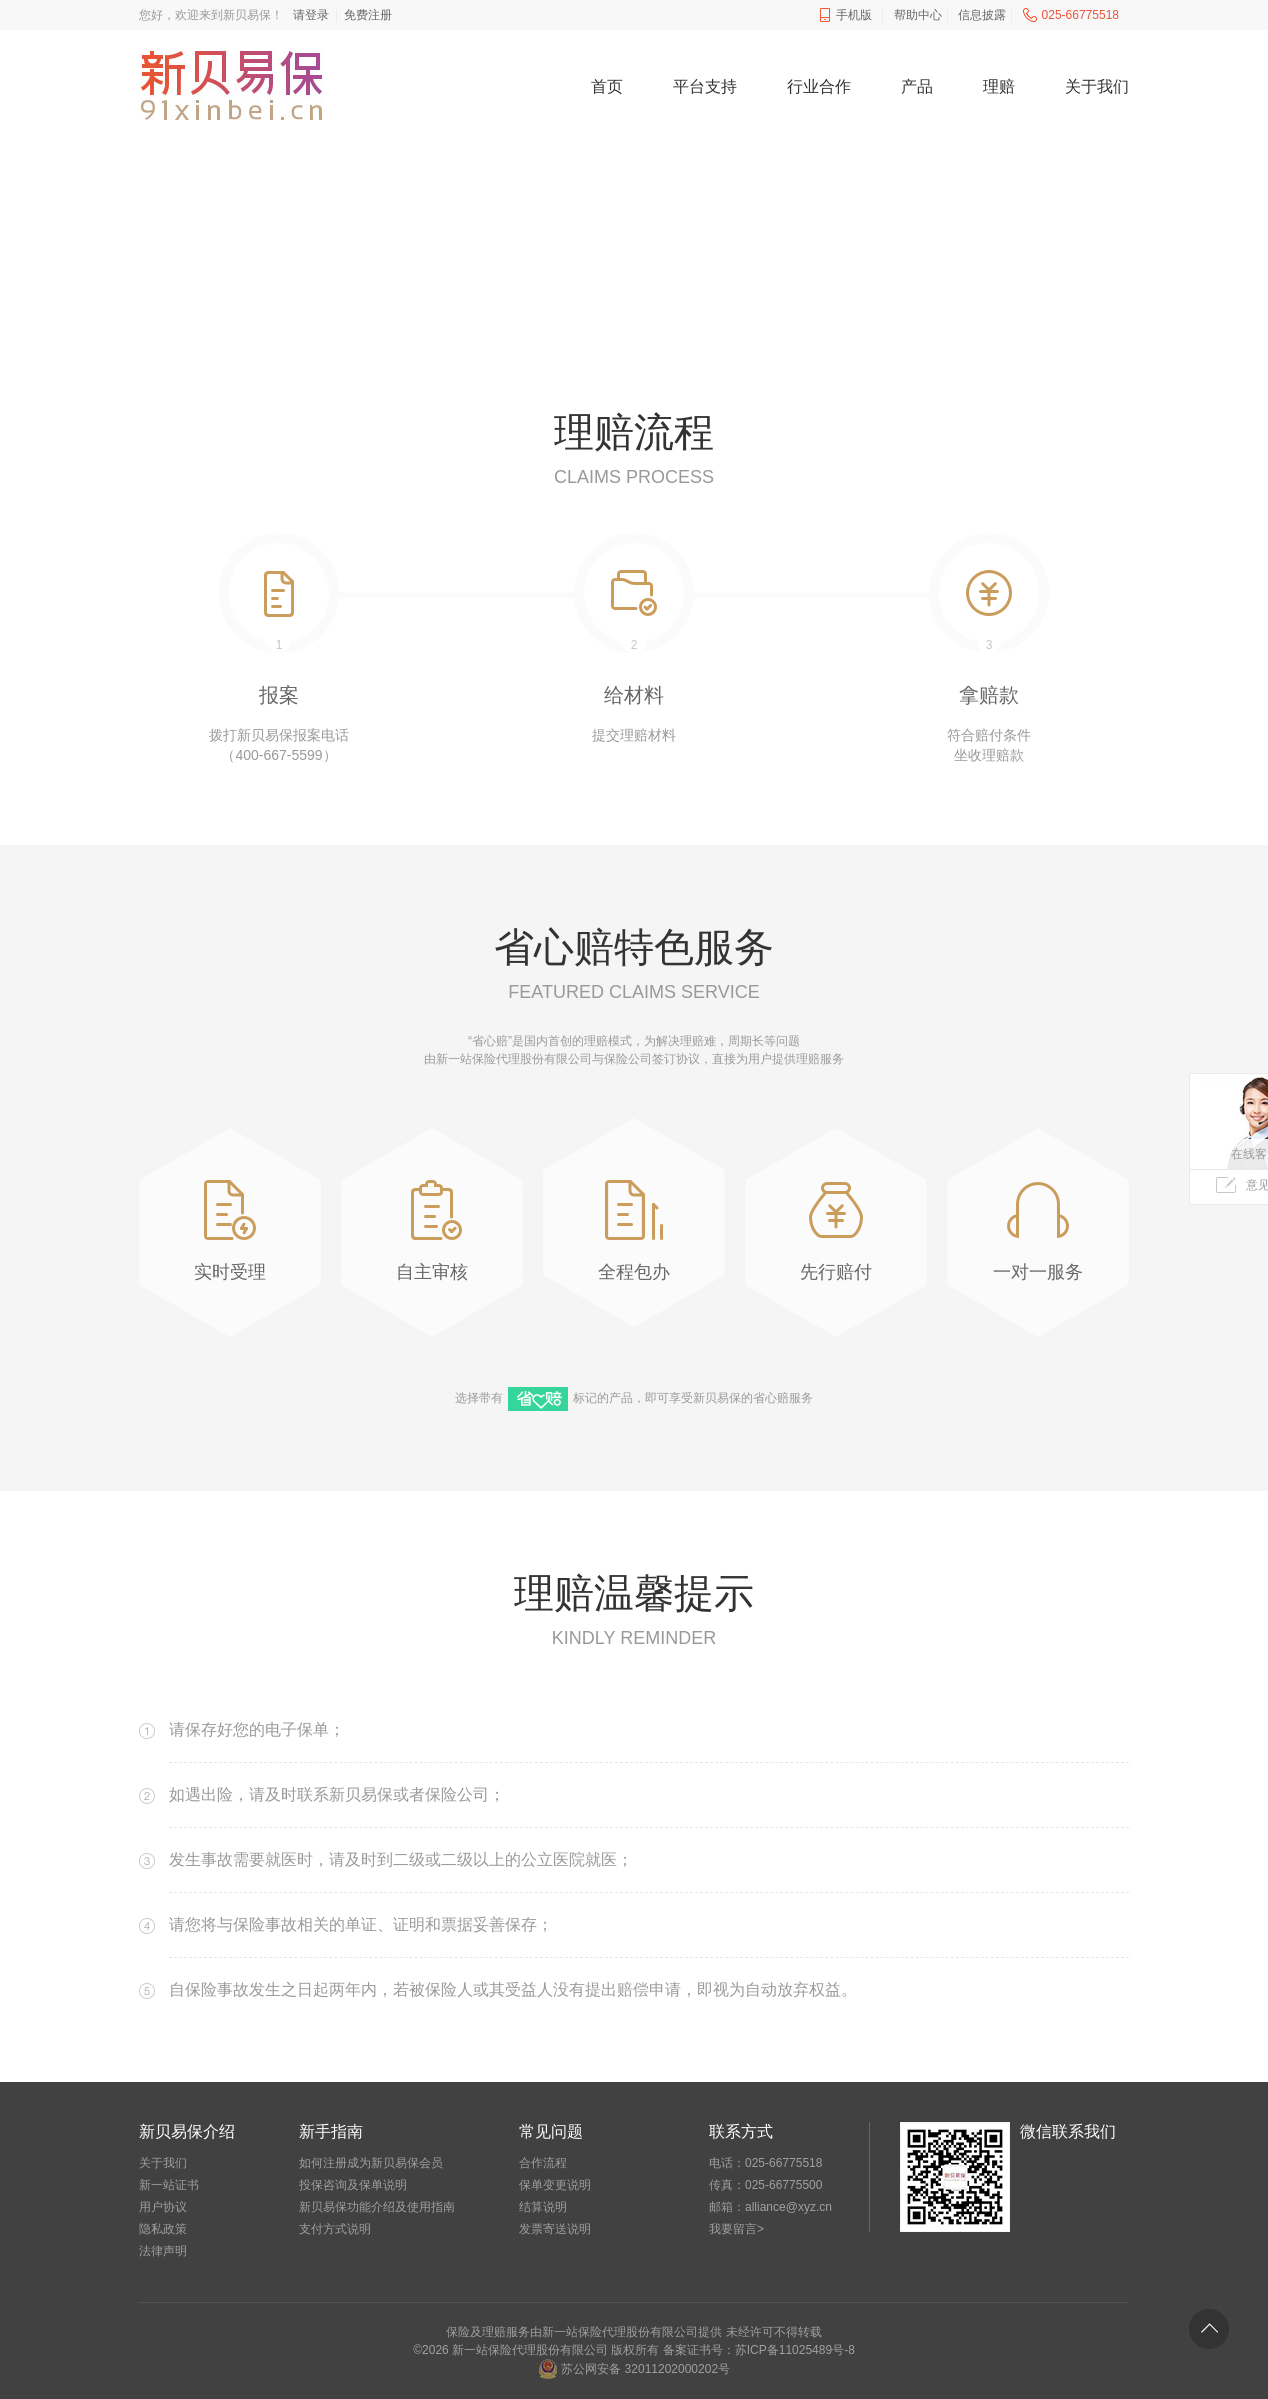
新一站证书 (169, 2185)
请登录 (311, 15)
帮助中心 (918, 15)
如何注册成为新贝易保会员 (371, 2163)
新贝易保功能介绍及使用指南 (377, 2207)
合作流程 (543, 2163)
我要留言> (736, 2229)
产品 (917, 86)
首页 (607, 86)
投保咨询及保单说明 (353, 2185)
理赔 (999, 86)
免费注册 (368, 15)
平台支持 (705, 86)
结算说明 (543, 2207)
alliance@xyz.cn (788, 2207)
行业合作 (819, 86)
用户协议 (163, 2207)
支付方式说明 (335, 2229)
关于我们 (1097, 86)
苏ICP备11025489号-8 (795, 2350)
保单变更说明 (555, 2185)
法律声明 (163, 2251)
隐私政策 (163, 2229)
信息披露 (982, 15)
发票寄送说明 (555, 2229)
